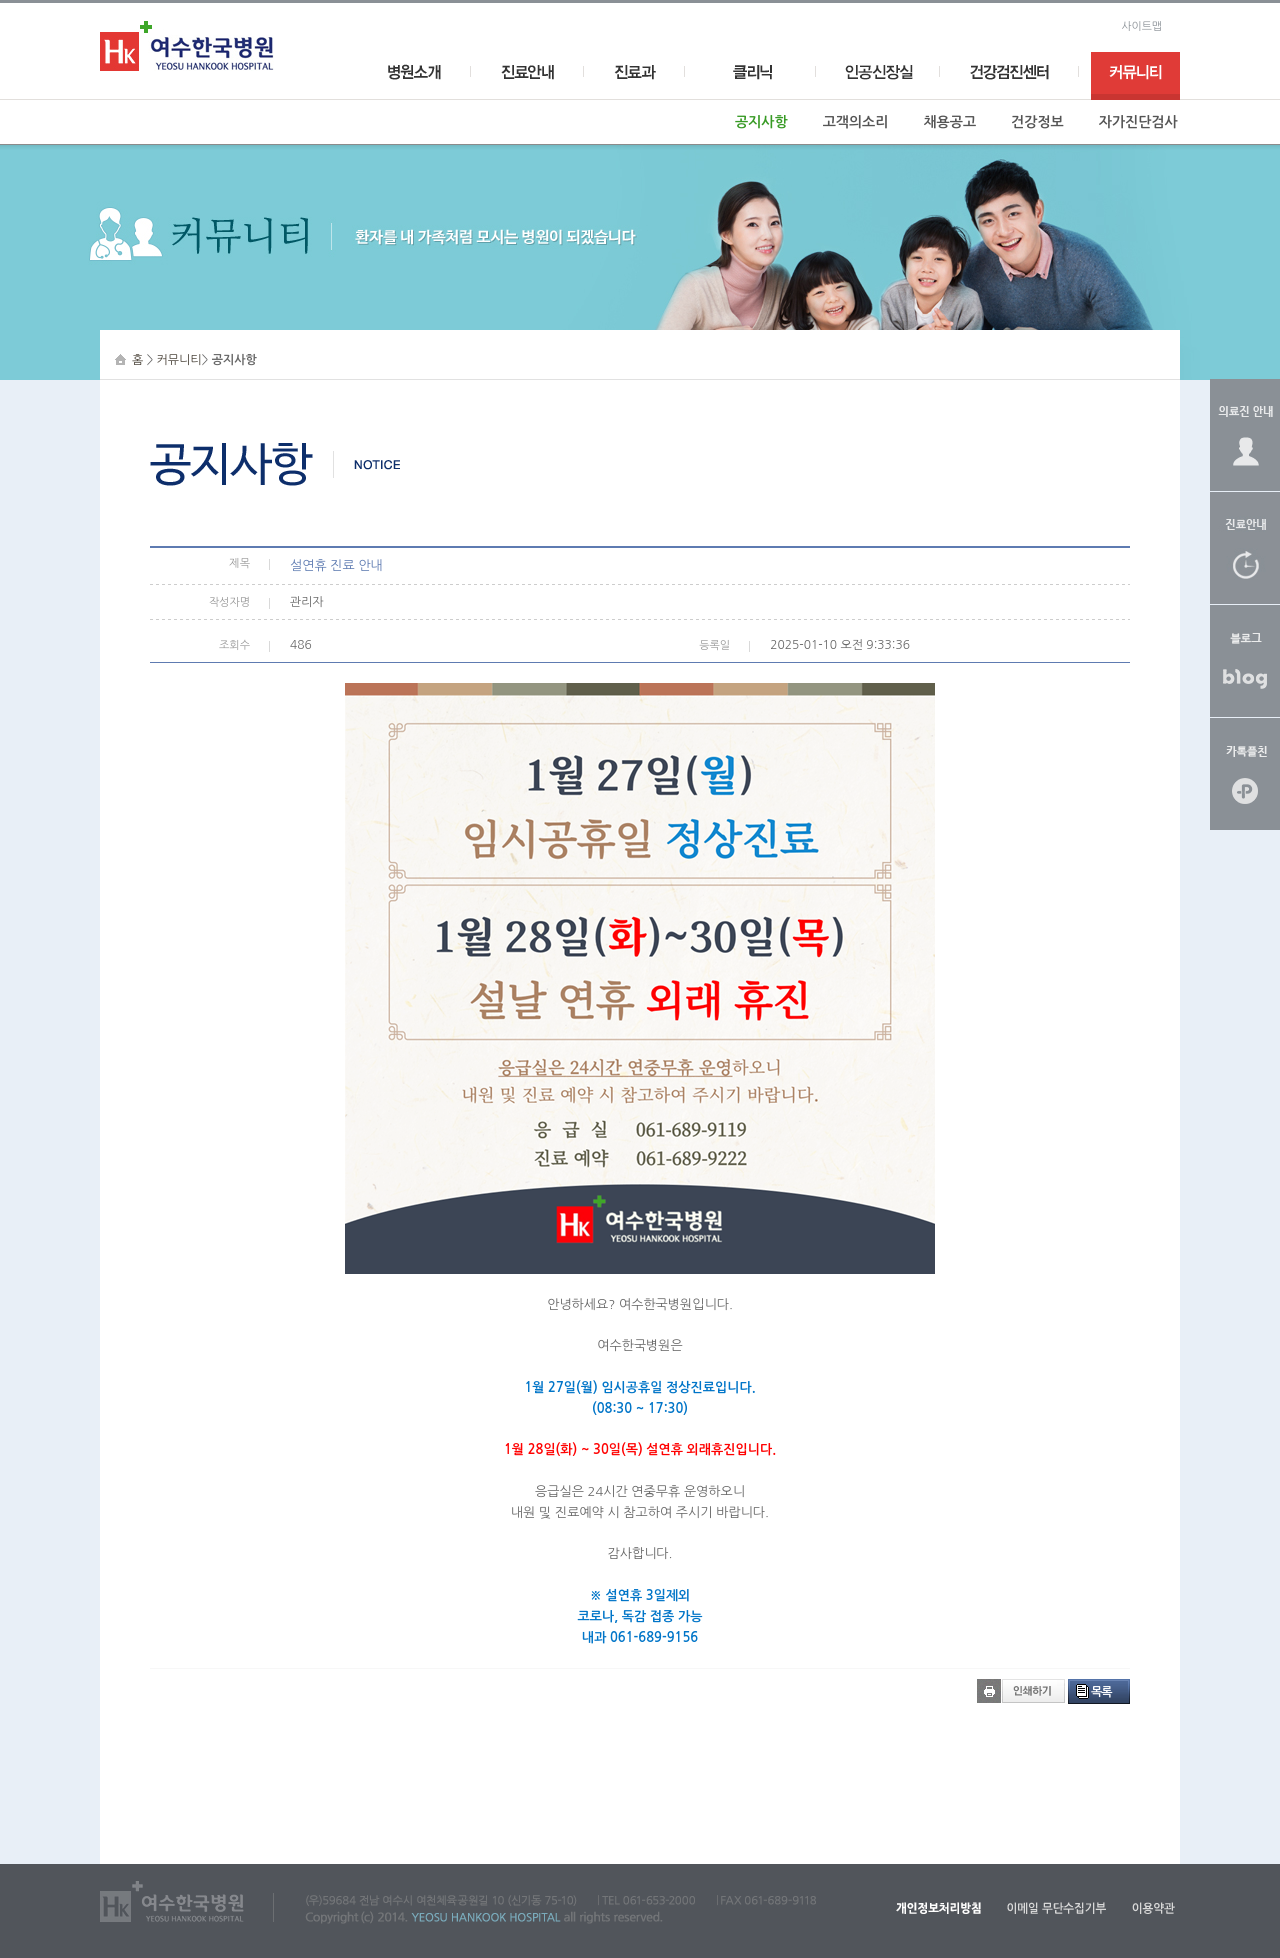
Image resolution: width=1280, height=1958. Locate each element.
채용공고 (949, 122)
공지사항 (761, 122)
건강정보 (1037, 122)
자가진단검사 (1138, 122)
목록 (1101, 1692)
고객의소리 (856, 122)
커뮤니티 (179, 360)
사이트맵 (1141, 26)
